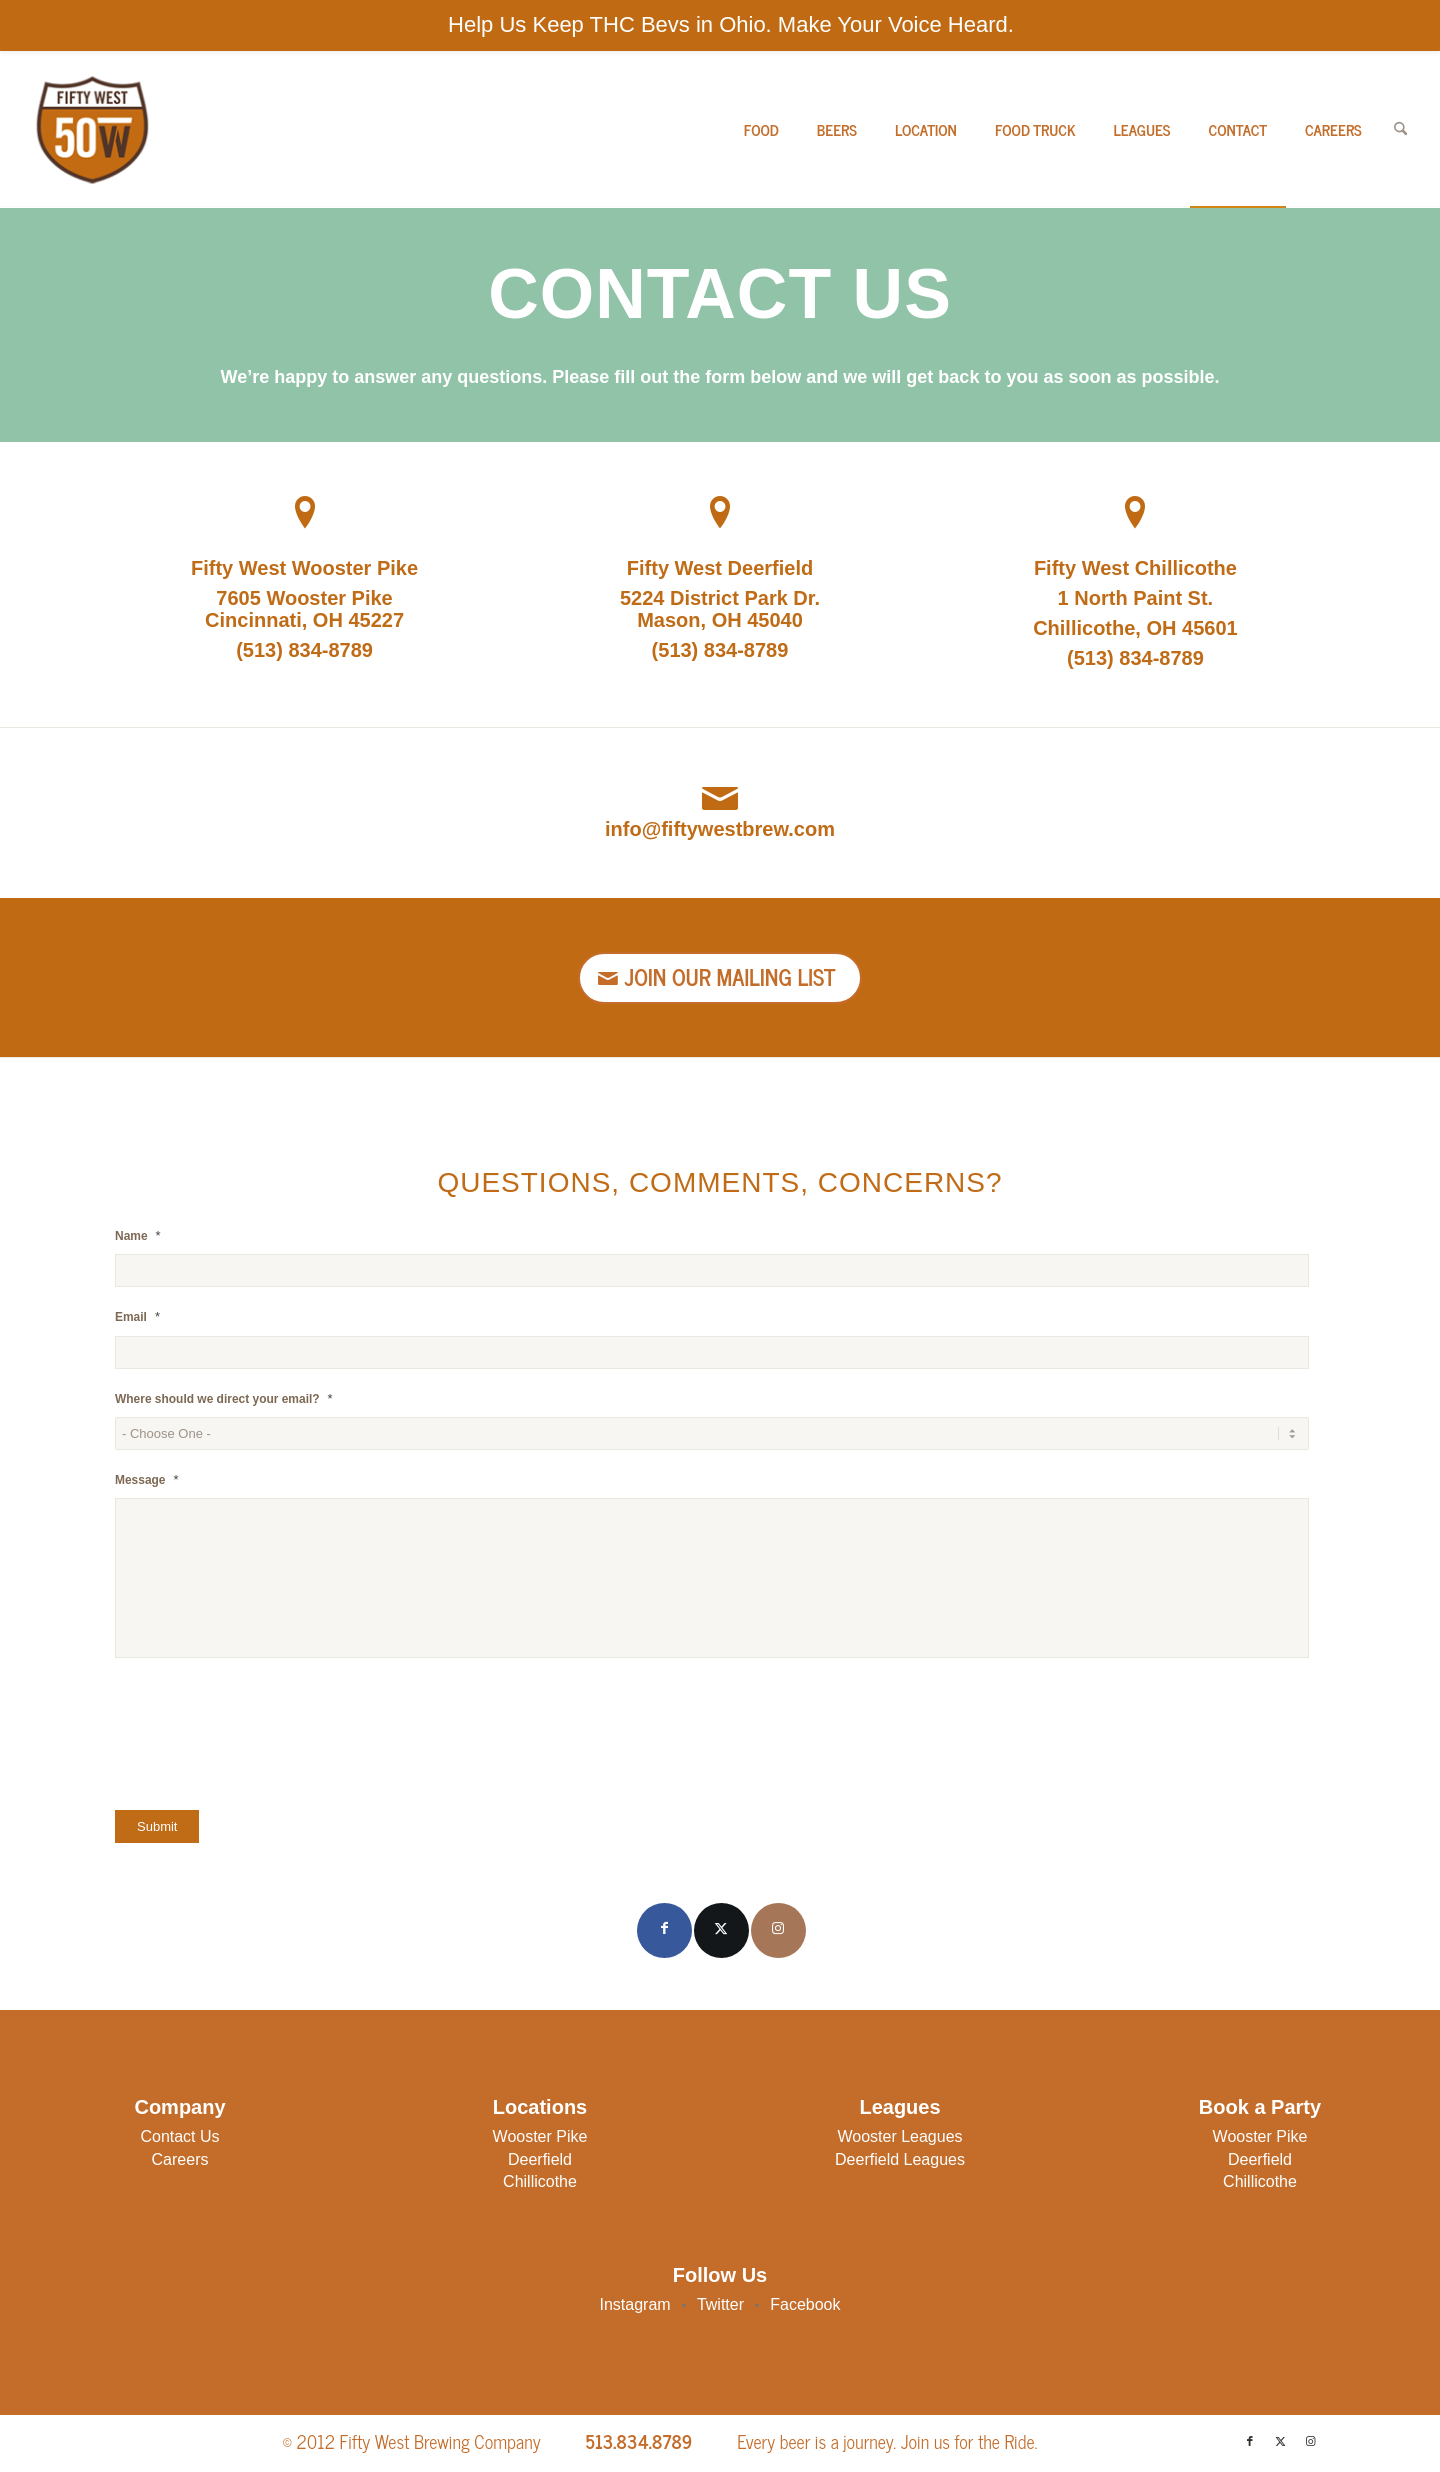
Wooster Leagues (899, 2136)
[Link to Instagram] (778, 1930)
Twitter (720, 2304)
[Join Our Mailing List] (720, 977)
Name (138, 1235)
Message (147, 1479)
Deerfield (540, 2159)
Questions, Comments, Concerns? (719, 1182)
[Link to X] (721, 1930)
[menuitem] (761, 129)
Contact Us (179, 2136)
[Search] (1400, 129)
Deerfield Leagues (900, 2159)
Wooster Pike (540, 2136)
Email (137, 1316)
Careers (180, 2159)
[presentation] (267, 1736)
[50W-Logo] (90, 129)
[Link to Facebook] (664, 1930)
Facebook (805, 2304)
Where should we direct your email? (224, 1398)
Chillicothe (540, 2181)
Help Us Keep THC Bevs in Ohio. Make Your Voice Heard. (731, 24)
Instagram (635, 2304)
